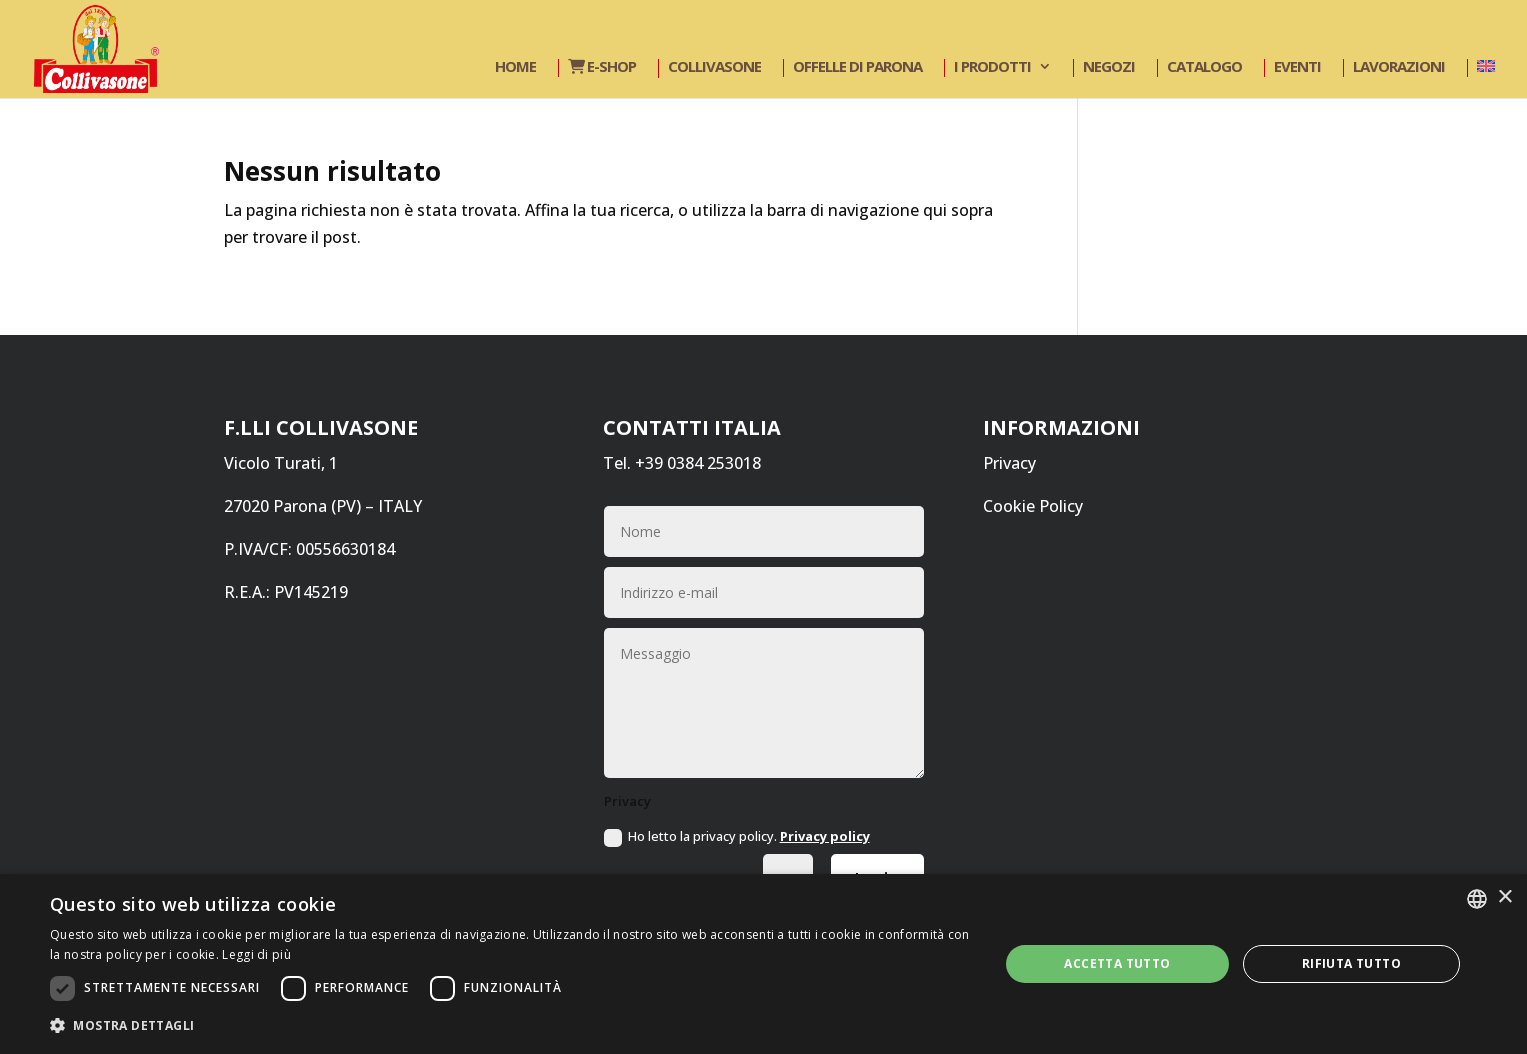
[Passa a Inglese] (1483, 68)
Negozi (1109, 67)
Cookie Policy (1033, 506)
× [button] (1504, 897)
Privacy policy (825, 836)
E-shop (602, 67)
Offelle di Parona (857, 67)
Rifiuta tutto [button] (1351, 963)
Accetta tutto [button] (1117, 963)
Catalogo (1204, 67)
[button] (510, 1025)
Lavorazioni (1399, 67)
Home (515, 67)
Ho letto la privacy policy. (737, 837)
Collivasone (714, 67)
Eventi (1297, 67)
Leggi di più (256, 954)
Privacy (1009, 463)
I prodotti (992, 67)
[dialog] (763, 964)
